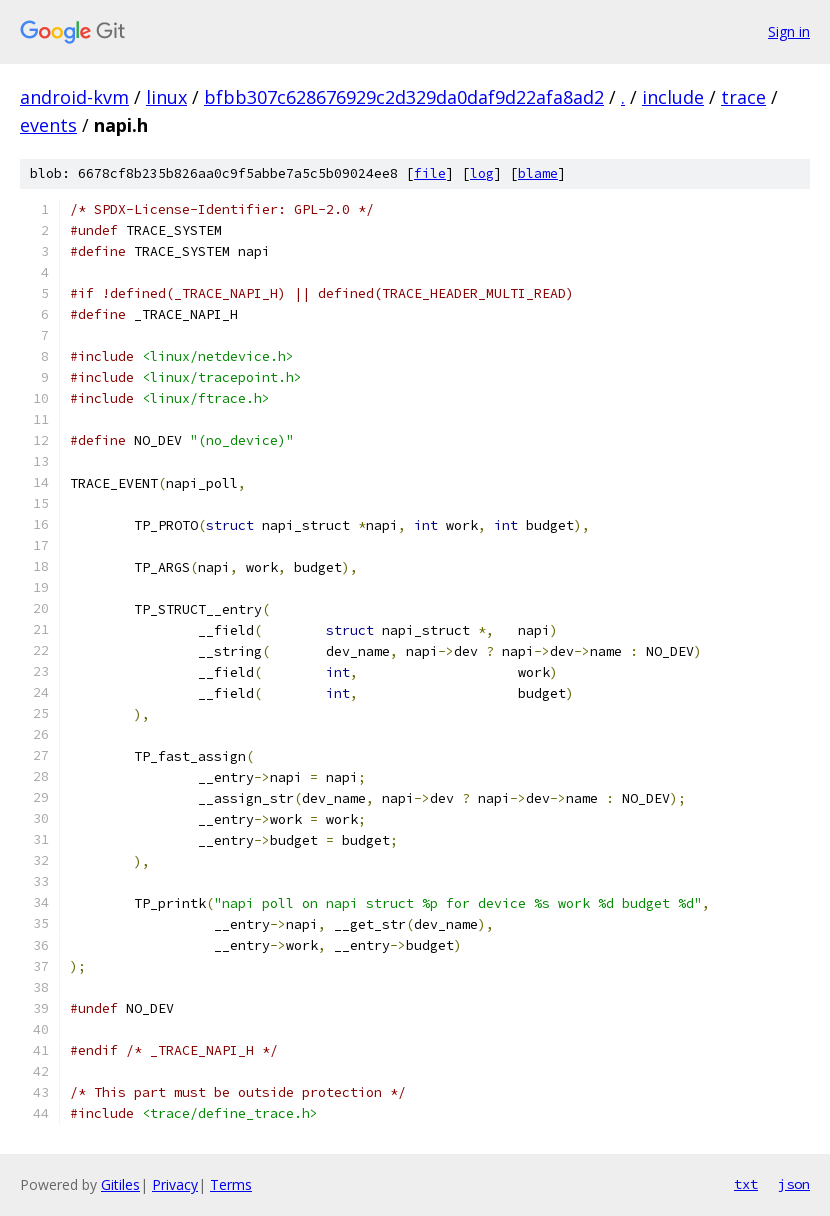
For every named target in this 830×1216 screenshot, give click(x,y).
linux (166, 97)
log (482, 173)
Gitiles (120, 1184)
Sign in (789, 31)
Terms (231, 1184)
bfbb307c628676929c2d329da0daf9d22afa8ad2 (404, 97)
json (794, 1184)
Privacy (175, 1184)
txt (746, 1184)
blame (538, 173)
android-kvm (74, 97)
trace (743, 97)
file (430, 173)
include (673, 97)
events (48, 125)
